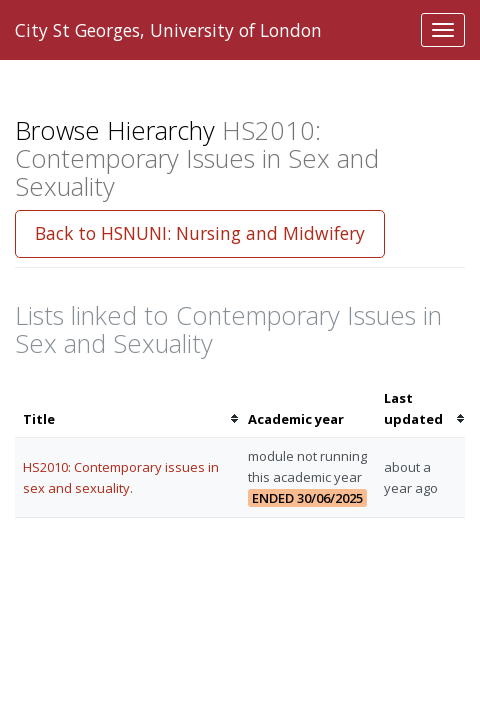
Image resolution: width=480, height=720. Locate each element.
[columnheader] (127, 409)
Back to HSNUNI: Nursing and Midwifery (200, 233)
